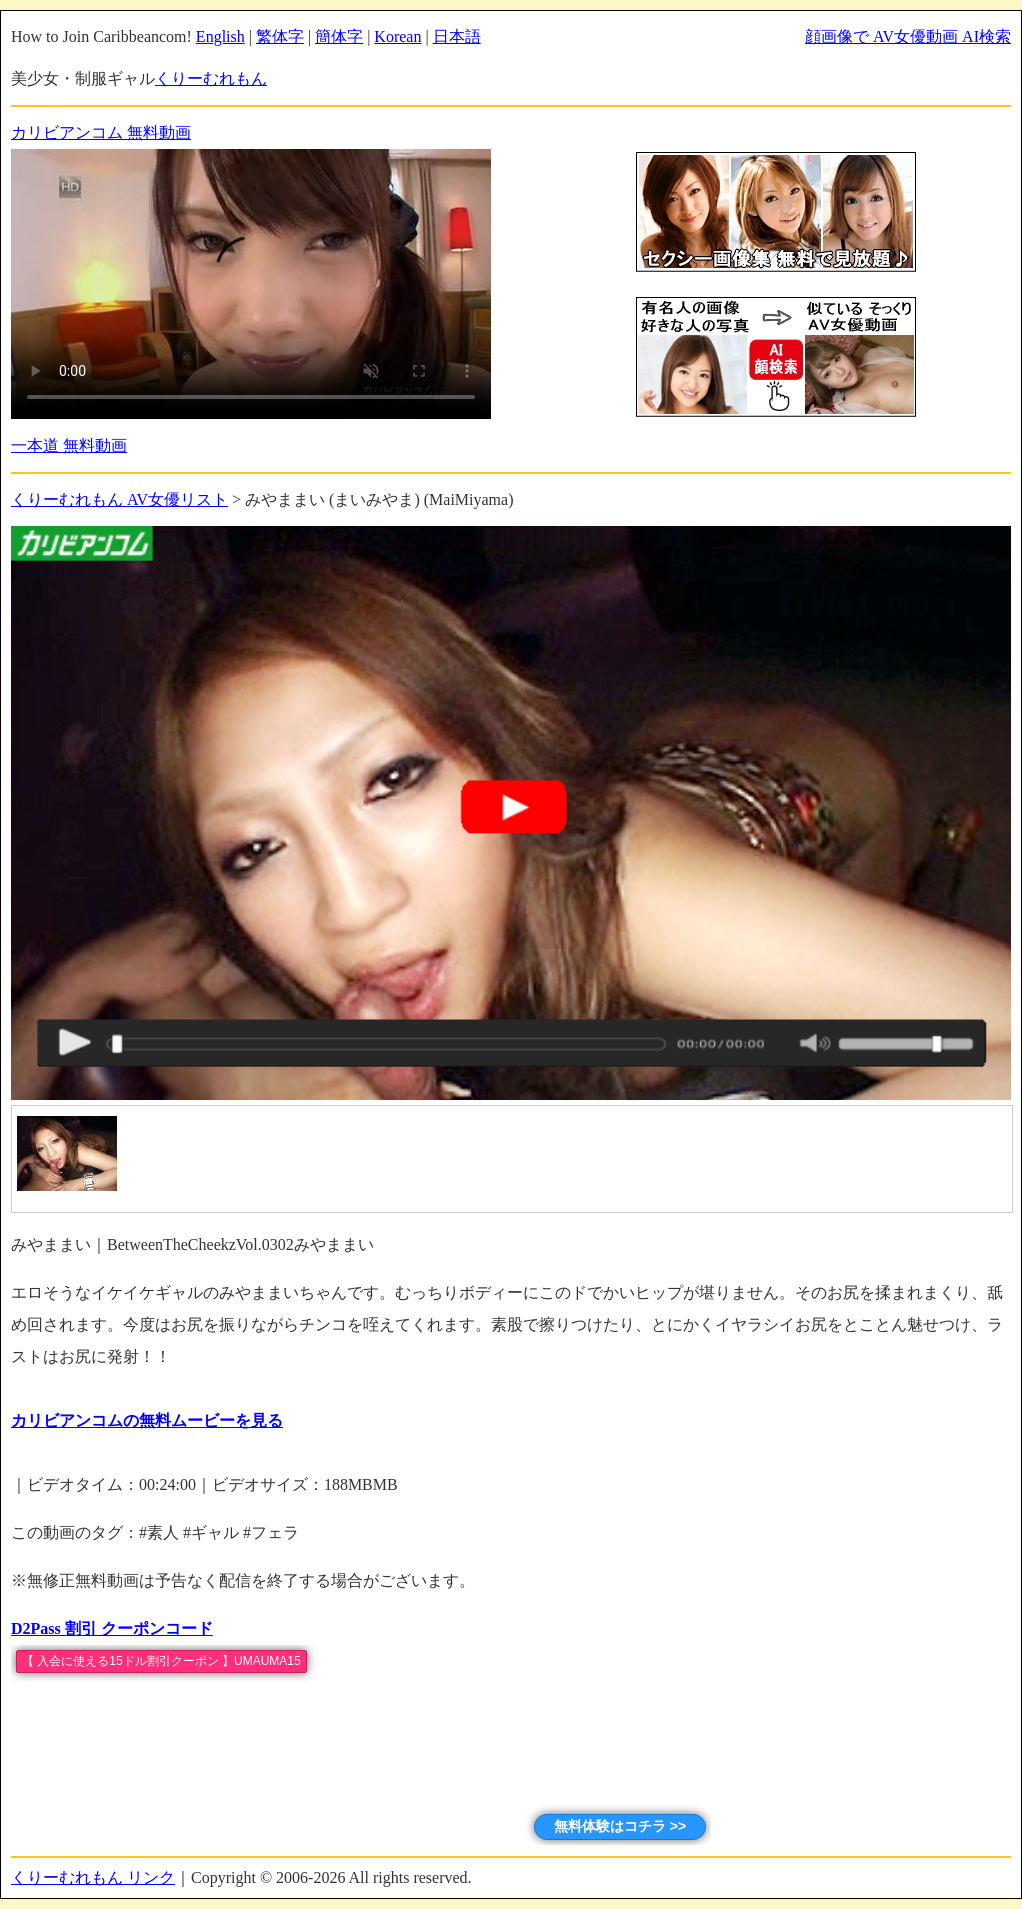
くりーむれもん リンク (93, 1877)
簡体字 (339, 36)
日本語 (457, 36)
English (220, 36)
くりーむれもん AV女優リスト (119, 499)
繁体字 (280, 36)
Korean (397, 36)
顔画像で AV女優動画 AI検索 (908, 36)
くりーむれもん (211, 78)
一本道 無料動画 (69, 445)
